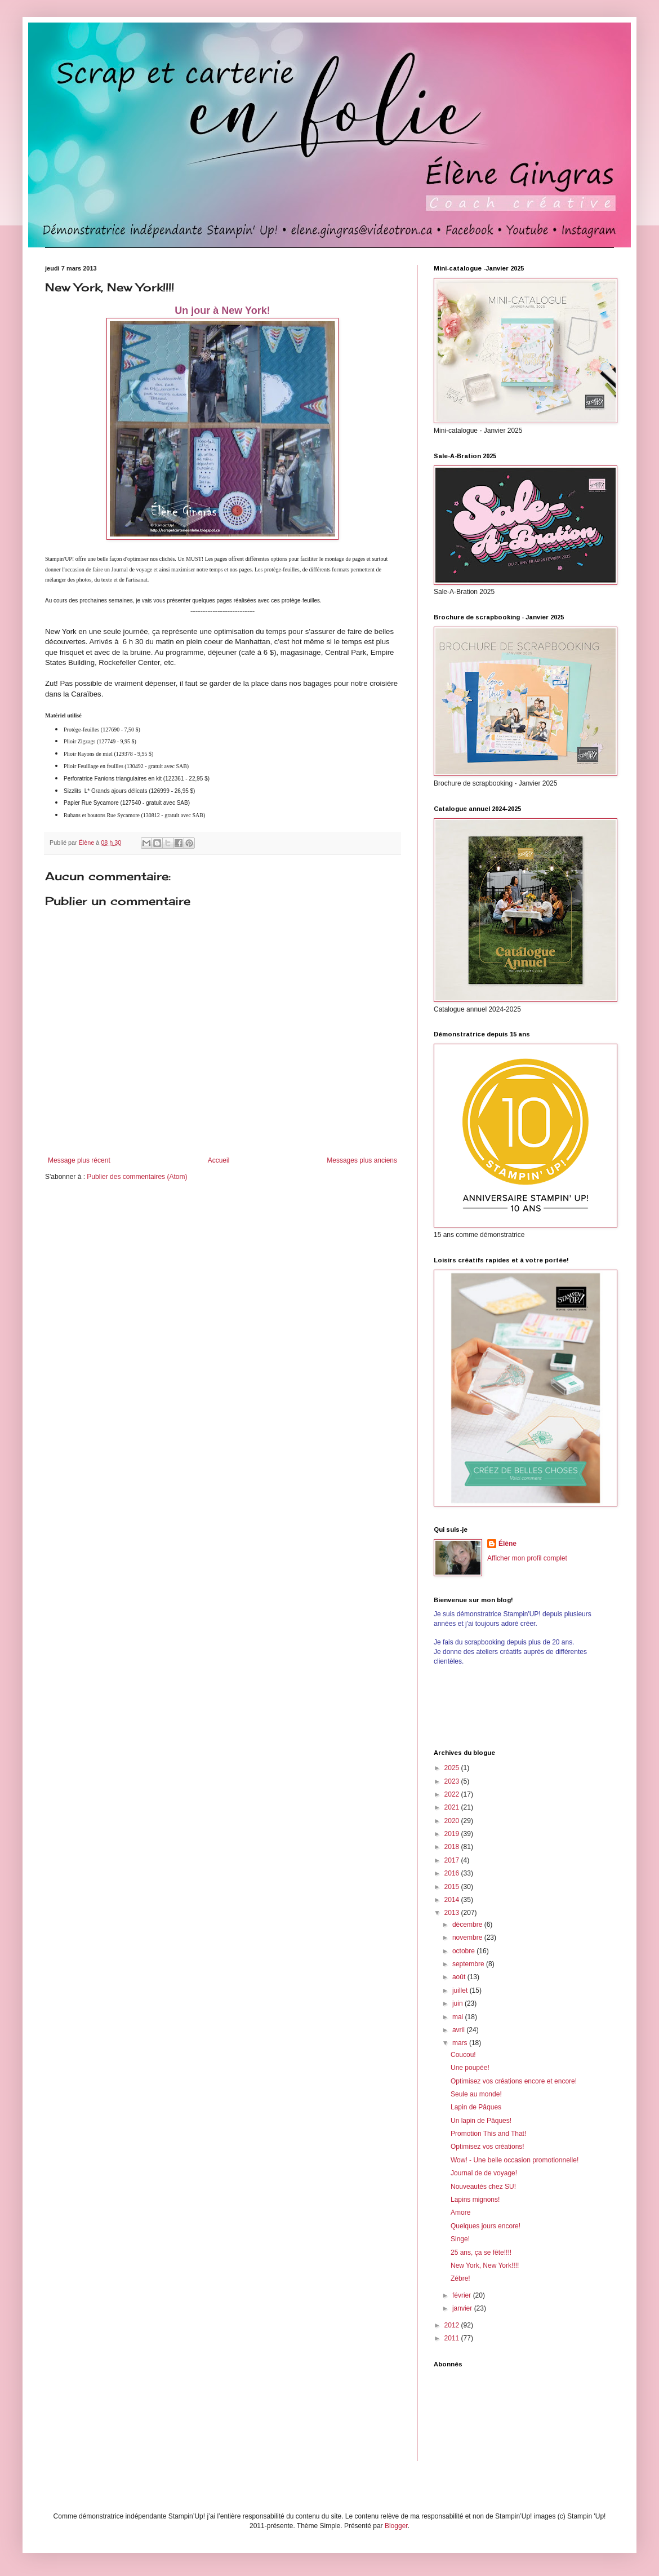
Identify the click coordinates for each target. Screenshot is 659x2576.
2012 (452, 2325)
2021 (452, 1807)
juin (458, 2003)
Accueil (219, 1160)
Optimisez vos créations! (487, 2147)
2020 (452, 1821)
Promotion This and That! (488, 2134)
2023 (452, 1781)
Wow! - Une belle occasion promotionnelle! (514, 2160)
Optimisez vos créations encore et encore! (514, 2081)
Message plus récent (79, 1160)
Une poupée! (470, 2068)
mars (460, 2043)
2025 (452, 1768)
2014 (452, 1900)
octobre (464, 1951)
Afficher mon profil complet (527, 1558)
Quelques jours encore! (485, 2226)
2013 (452, 1913)
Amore (460, 2212)
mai (458, 2017)
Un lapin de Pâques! (481, 2121)
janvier (463, 2308)
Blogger (396, 2526)
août (459, 1977)
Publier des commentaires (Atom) (137, 1177)
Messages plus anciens (362, 1160)
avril (459, 2030)
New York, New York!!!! (485, 2265)
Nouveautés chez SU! (483, 2187)
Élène (507, 1544)
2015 (452, 1887)
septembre (469, 1964)
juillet (461, 1990)
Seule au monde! (476, 2094)
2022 (452, 1794)
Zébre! (460, 2278)
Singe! (460, 2239)
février (462, 2295)
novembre (468, 1937)
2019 (452, 1834)
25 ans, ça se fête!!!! (481, 2252)
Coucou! (463, 2055)
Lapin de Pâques (476, 2107)
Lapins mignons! (475, 2199)
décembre (468, 1924)
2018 (452, 1847)
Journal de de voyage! (484, 2173)
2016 (452, 1873)
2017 (452, 1860)
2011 (452, 2338)
